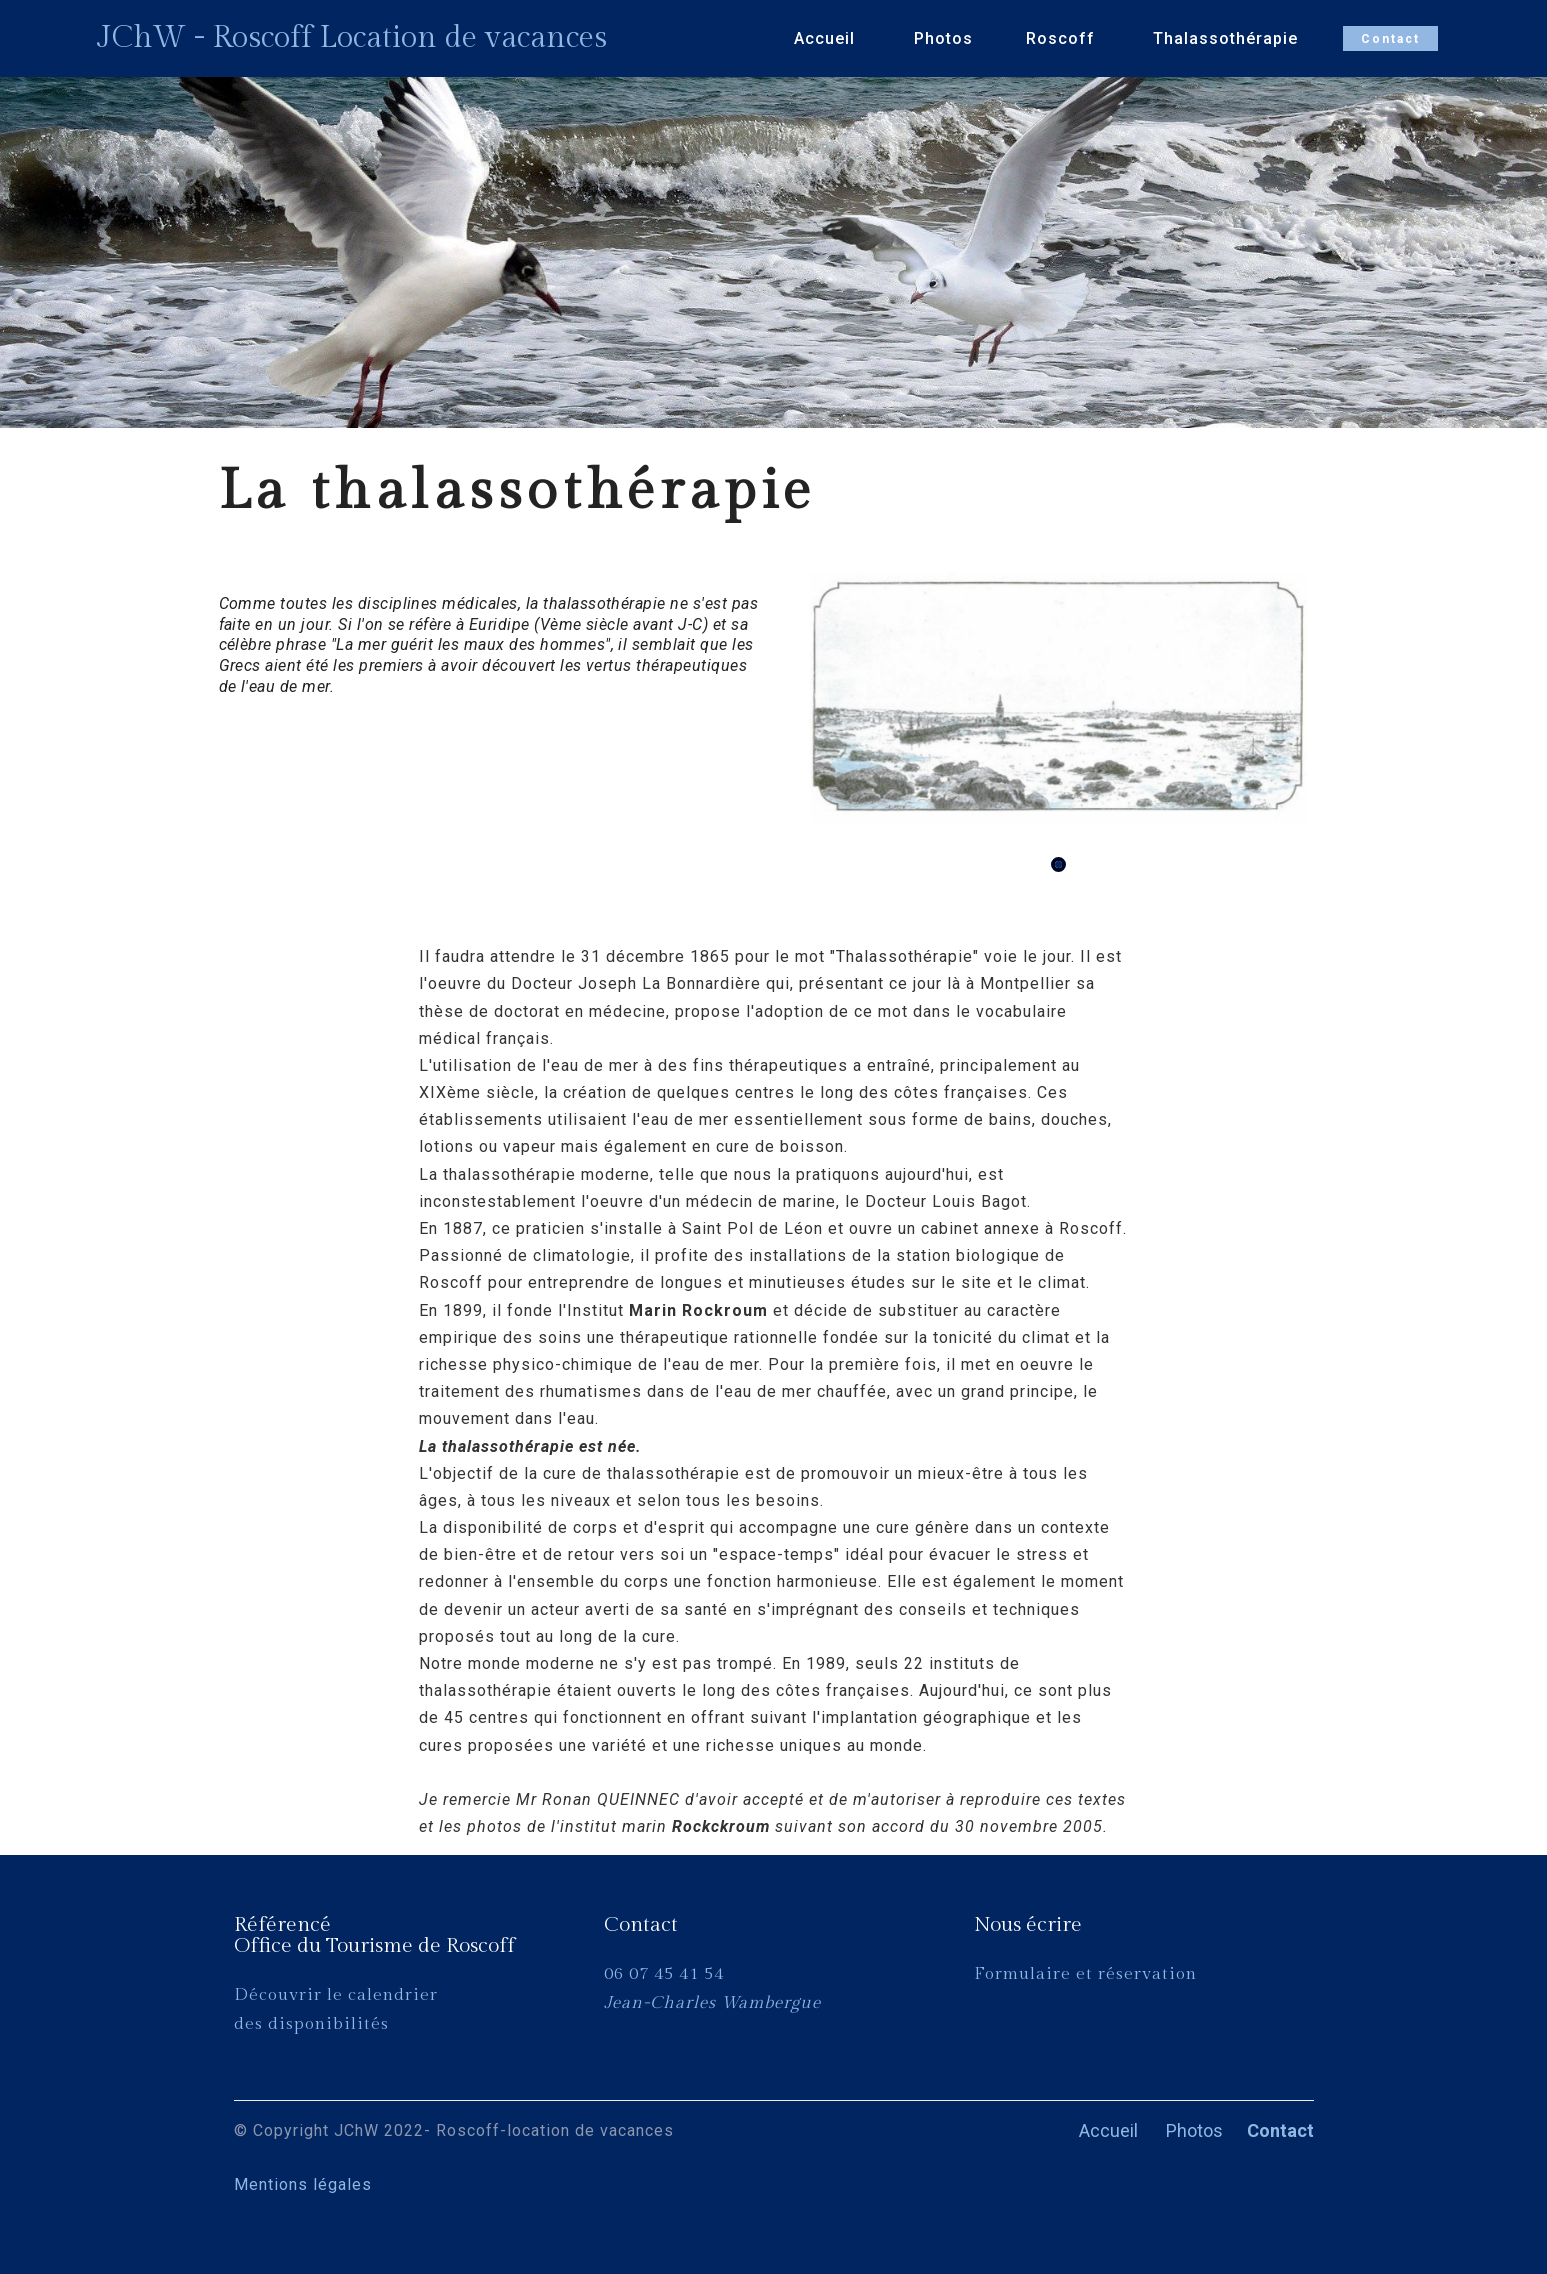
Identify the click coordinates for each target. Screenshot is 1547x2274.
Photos (943, 38)
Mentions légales (350, 2184)
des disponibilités (311, 2024)
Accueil (827, 38)
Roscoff (1063, 38)
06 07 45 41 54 (664, 1974)
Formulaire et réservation (1088, 1974)
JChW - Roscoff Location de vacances (352, 38)
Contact (1390, 39)
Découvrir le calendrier (336, 1995)
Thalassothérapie (1228, 38)
